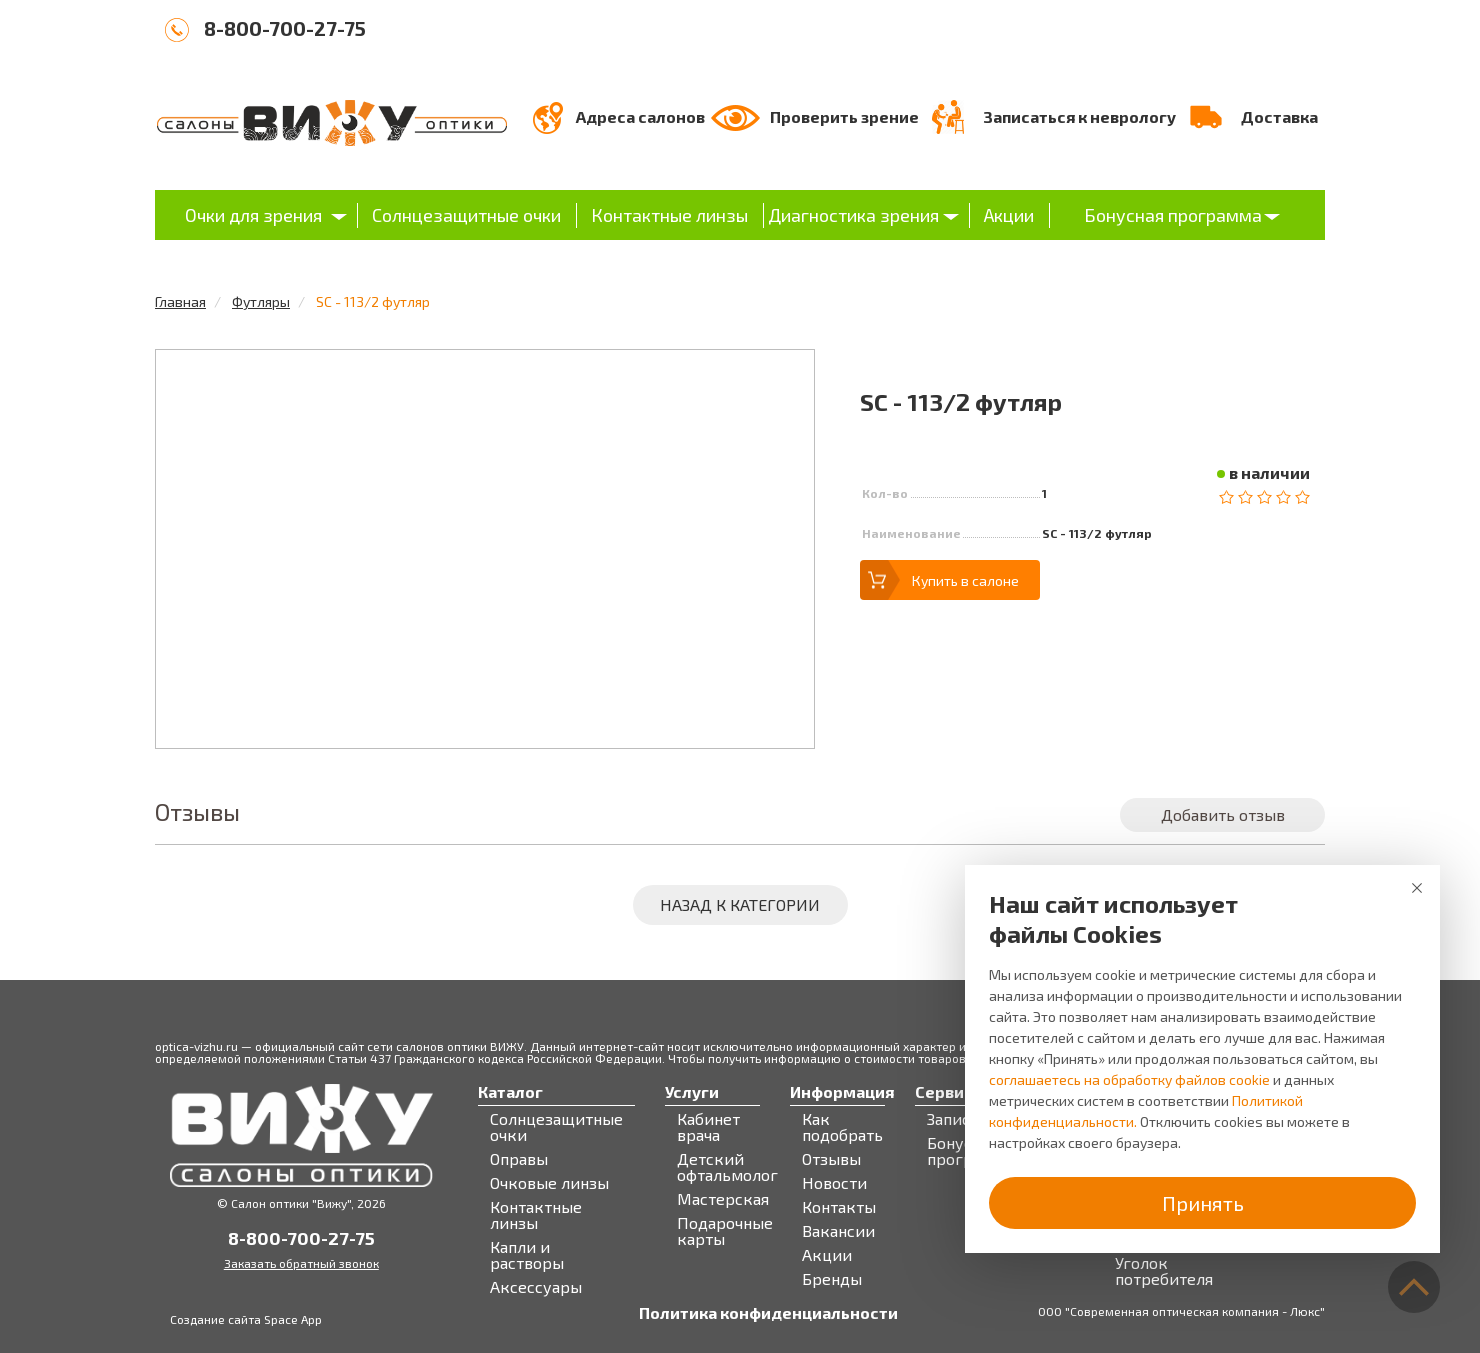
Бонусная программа (1173, 215)
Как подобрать (842, 1127)
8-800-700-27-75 (285, 28)
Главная (180, 301)
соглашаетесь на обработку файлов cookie (1129, 1079)
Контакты (839, 1207)
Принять (1203, 1203)
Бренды (832, 1279)
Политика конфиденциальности (768, 1313)
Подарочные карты (725, 1231)
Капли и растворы (527, 1255)
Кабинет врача (708, 1127)
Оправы (519, 1159)
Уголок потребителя (1164, 1271)
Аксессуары (536, 1287)
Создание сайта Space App (246, 1319)
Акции (1009, 215)
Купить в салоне (965, 580)
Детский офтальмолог (727, 1167)
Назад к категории (740, 904)
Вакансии (838, 1231)
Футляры (261, 301)
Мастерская (723, 1199)
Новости (834, 1183)
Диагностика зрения (853, 215)
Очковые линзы (549, 1183)
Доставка (1279, 116)
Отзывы (831, 1159)
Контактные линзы (669, 215)
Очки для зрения (253, 215)
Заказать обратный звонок (301, 1263)
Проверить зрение (844, 116)
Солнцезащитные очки (466, 215)
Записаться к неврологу (1079, 116)
